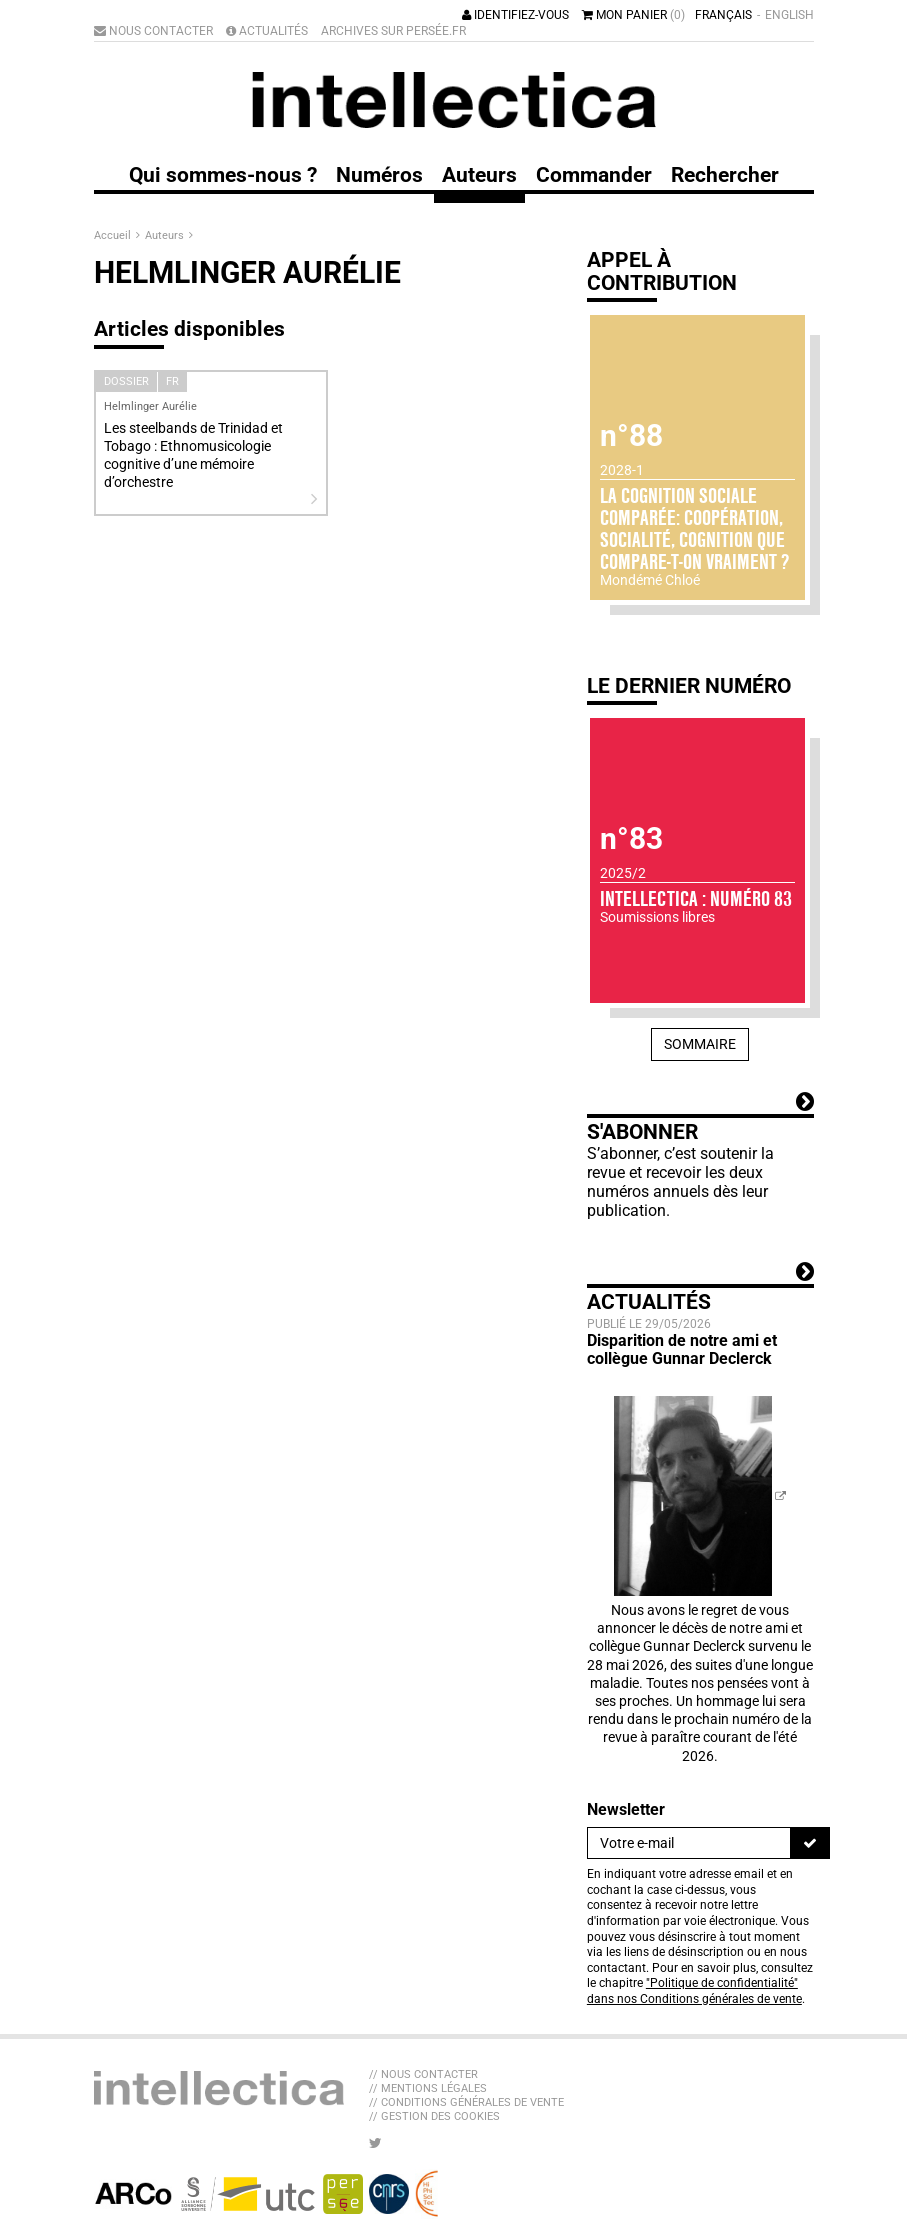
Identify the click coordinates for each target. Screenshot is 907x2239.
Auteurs (166, 235)
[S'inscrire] (810, 1843)
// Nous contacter (423, 2074)
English (789, 15)
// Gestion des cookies (434, 2116)
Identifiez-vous (515, 15)
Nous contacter (153, 31)
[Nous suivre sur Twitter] (375, 2143)
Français (723, 15)
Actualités (267, 31)
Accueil (114, 235)
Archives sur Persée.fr (393, 31)
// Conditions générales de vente (466, 2102)
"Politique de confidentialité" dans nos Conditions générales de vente (694, 1991)
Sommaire (700, 1044)
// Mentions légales (428, 2088)
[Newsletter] (689, 1843)
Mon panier (633, 15)
